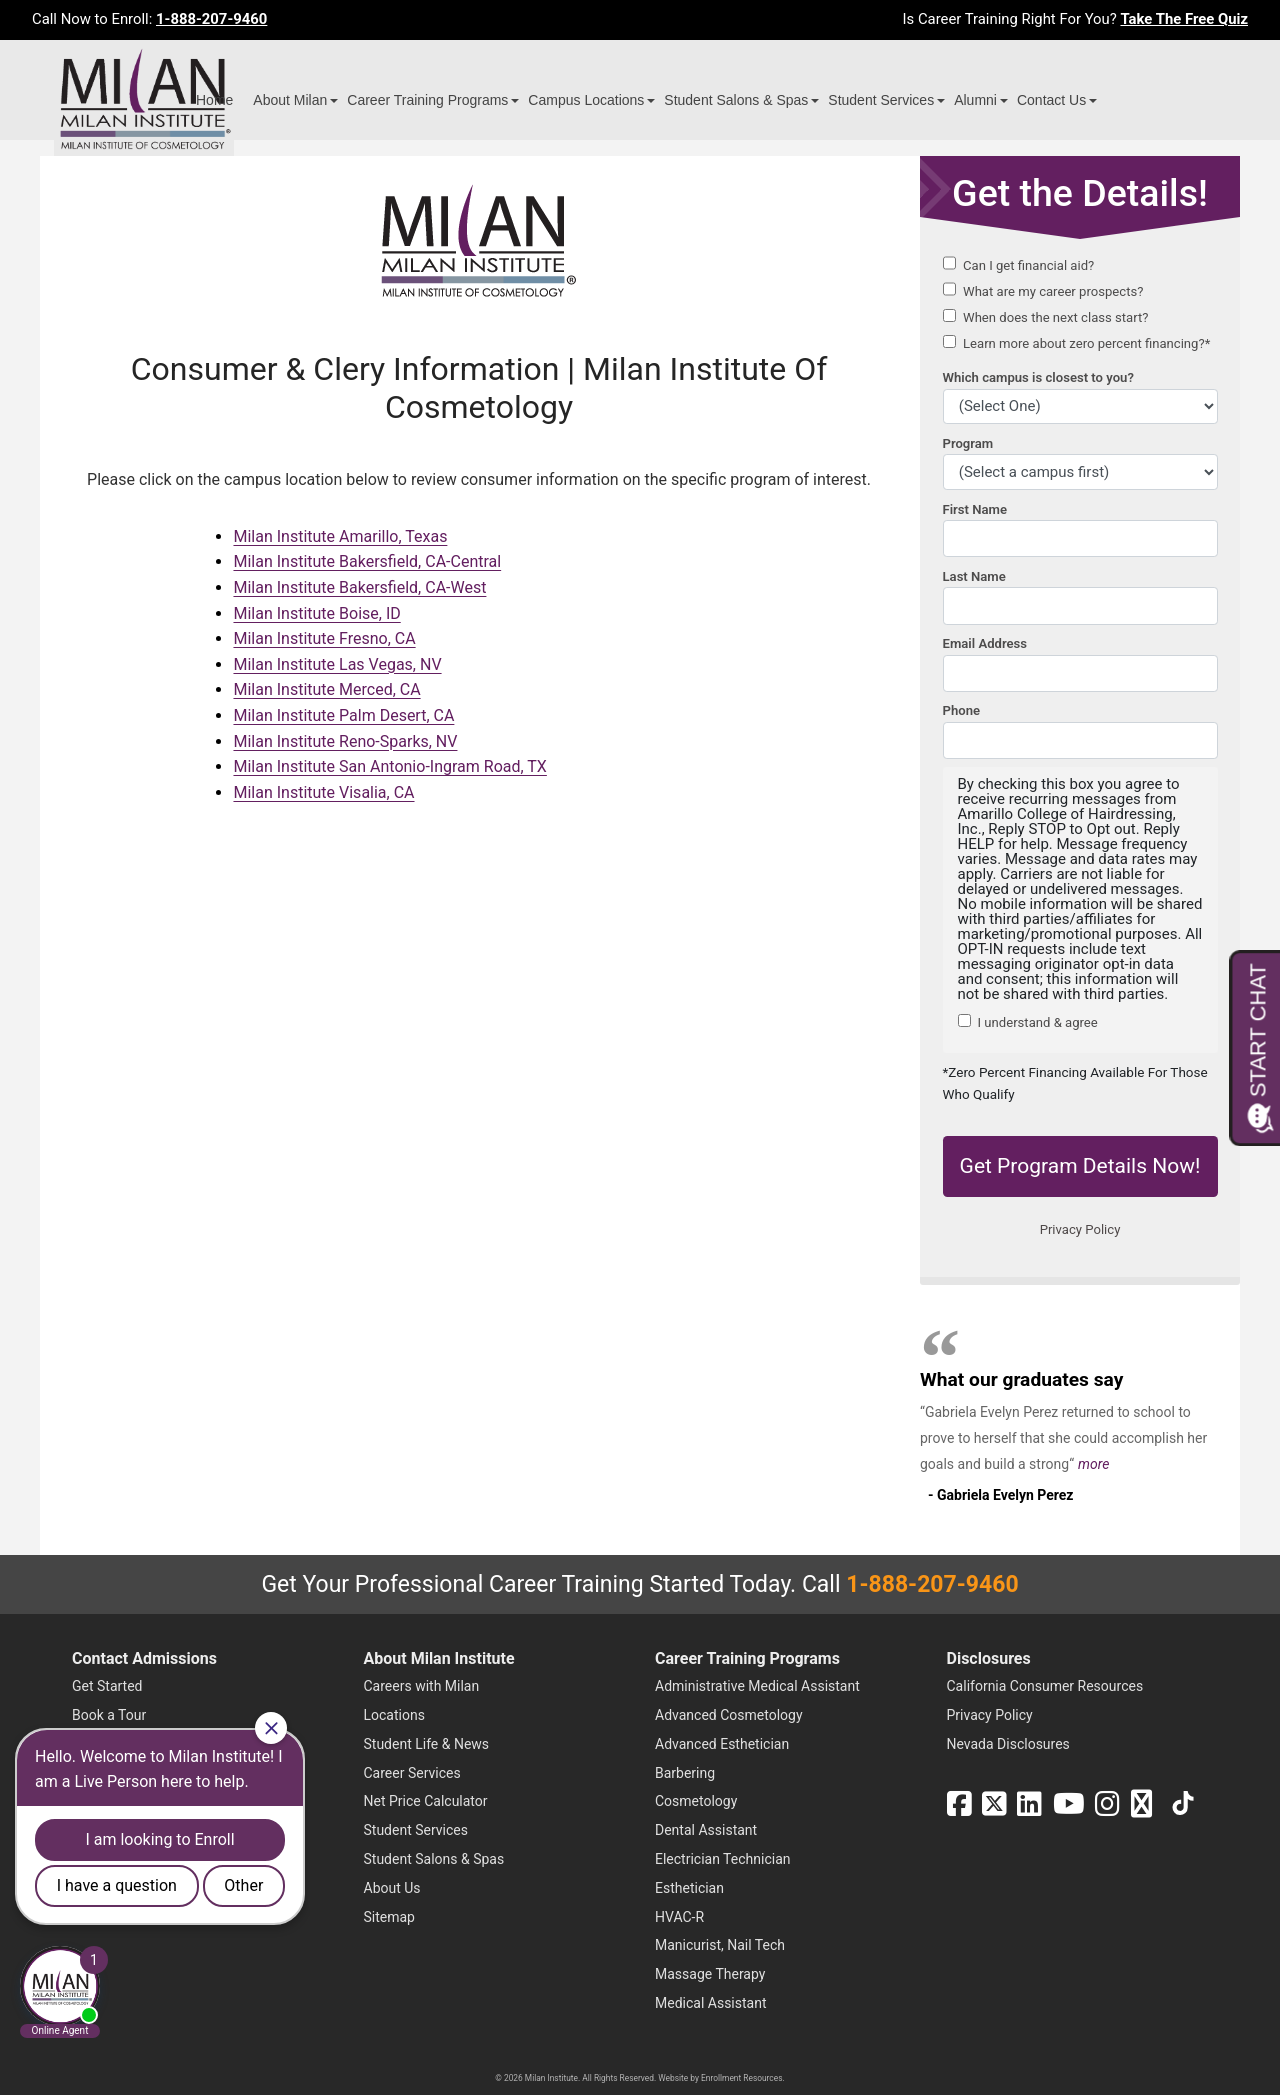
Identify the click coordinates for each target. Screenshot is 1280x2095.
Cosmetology (696, 1801)
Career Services (412, 1773)
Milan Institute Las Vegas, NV (337, 664)
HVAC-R (679, 1917)
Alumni (975, 100)
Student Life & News (427, 1744)
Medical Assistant (711, 2003)
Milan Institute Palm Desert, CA (343, 715)
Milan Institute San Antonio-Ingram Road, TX (389, 766)
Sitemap (389, 1917)
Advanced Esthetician (722, 1744)
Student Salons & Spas (736, 100)
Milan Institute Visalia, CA (323, 792)
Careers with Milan (422, 1686)
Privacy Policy (990, 1715)
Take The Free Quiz (1184, 19)
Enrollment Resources (741, 2078)
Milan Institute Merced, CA (326, 689)
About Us (392, 1888)
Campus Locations (586, 100)
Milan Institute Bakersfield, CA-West (359, 587)
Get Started (107, 1686)
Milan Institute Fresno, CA (324, 638)
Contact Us (1051, 100)
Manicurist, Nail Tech (720, 1945)
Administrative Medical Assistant (757, 1686)
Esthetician (689, 1888)
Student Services (881, 100)
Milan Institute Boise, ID (316, 613)
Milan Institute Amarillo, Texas (340, 536)
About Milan (290, 100)
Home (214, 100)
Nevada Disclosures (1008, 1744)
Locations (394, 1715)
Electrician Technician (722, 1859)
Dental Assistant (706, 1830)
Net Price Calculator (426, 1801)
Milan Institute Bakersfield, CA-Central (367, 561)
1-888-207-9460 (211, 19)
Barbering (685, 1773)
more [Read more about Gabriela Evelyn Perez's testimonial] (1093, 1464)
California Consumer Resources (1045, 1686)
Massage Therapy (710, 1974)
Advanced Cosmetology (729, 1715)
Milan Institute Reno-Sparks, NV (345, 741)
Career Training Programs (427, 100)
